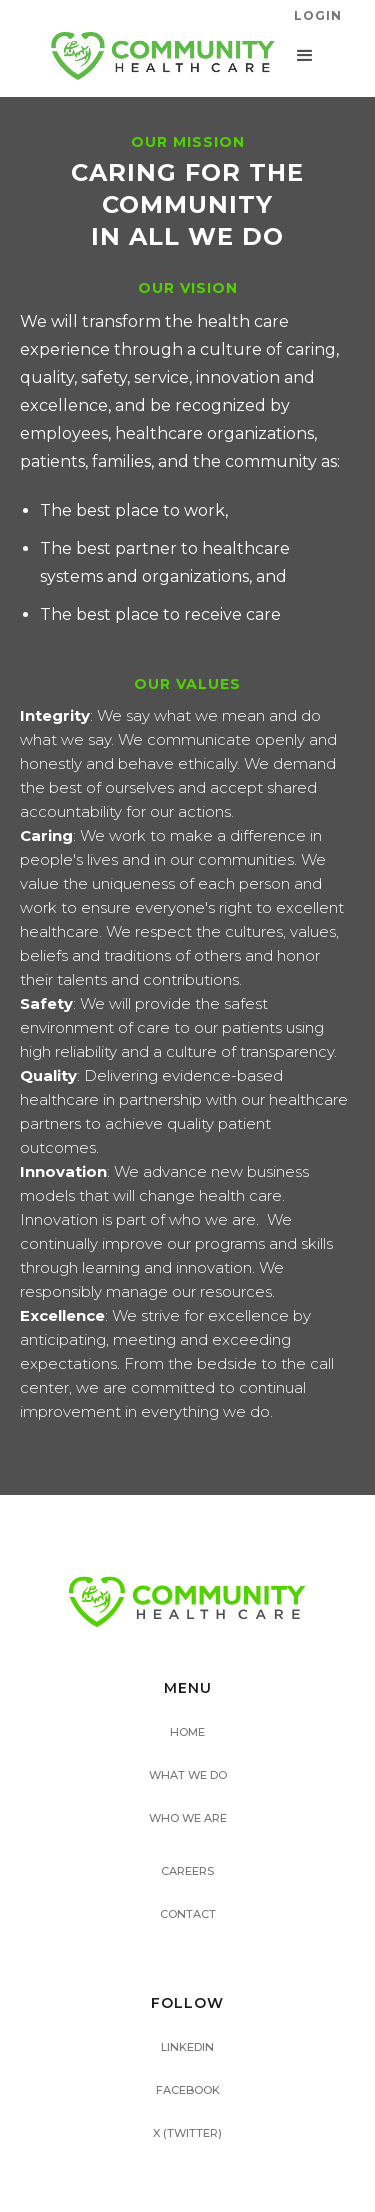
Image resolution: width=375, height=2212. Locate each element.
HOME (187, 1732)
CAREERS (187, 1871)
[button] (305, 56)
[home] (158, 56)
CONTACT (188, 1914)
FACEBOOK (188, 2090)
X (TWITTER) (187, 2133)
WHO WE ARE (188, 1818)
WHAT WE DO (188, 1775)
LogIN (318, 15)
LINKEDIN (187, 2047)
